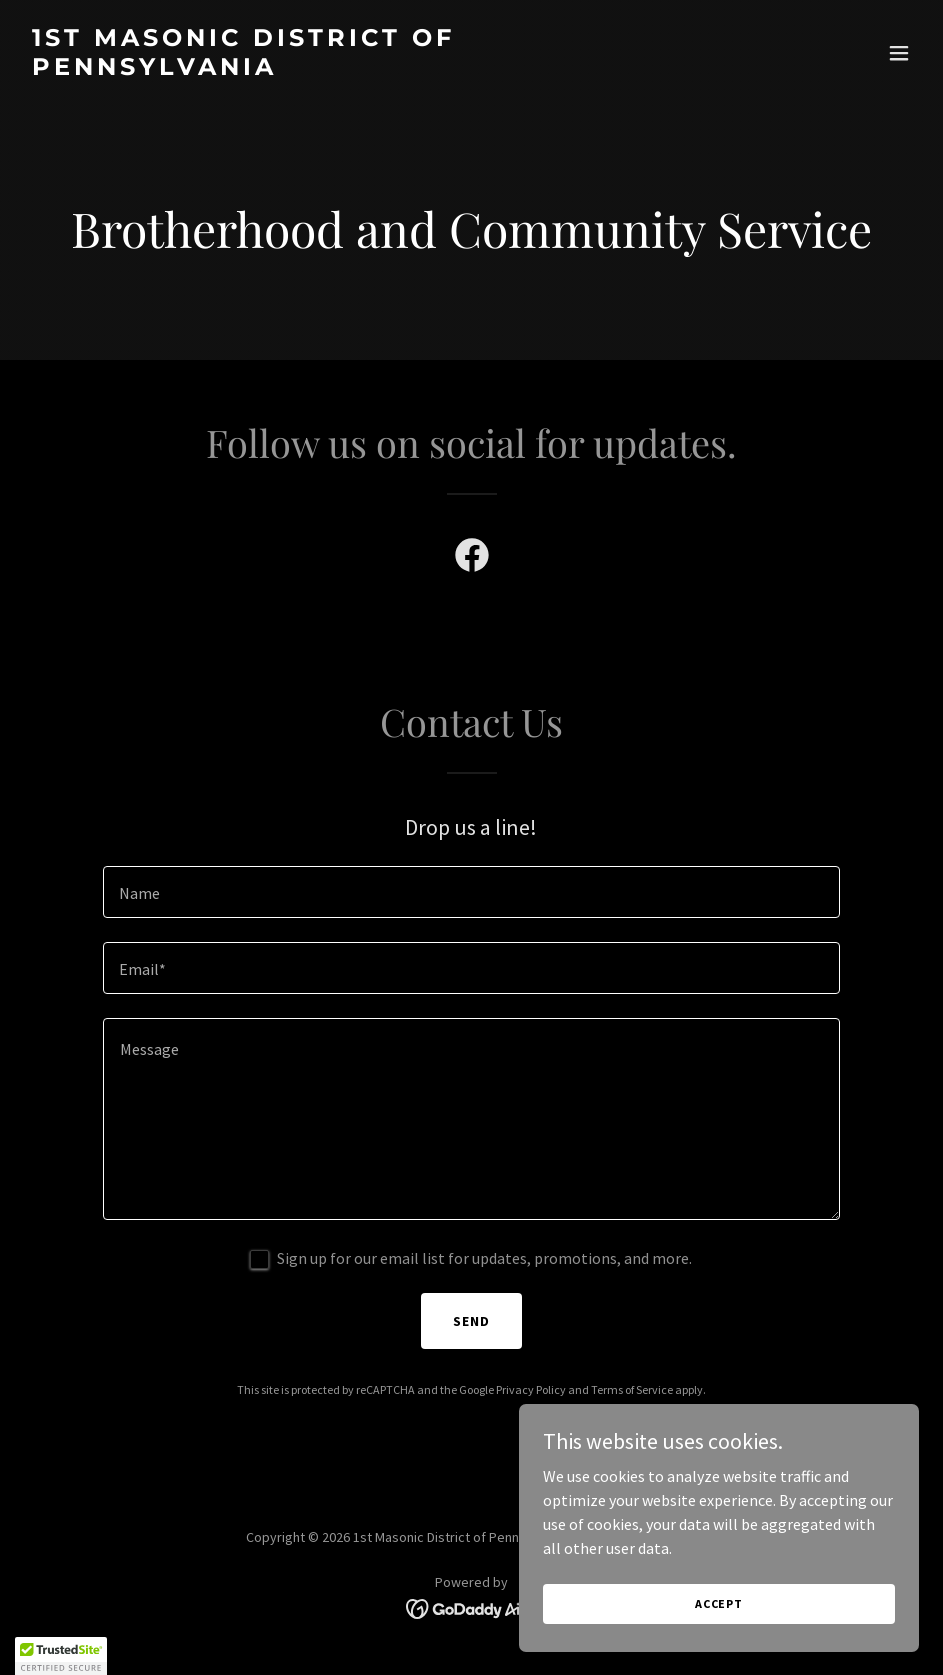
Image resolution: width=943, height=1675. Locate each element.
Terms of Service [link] (632, 1389)
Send (471, 1321)
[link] (337, 69)
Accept (719, 1603)
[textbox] (472, 892)
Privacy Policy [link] (531, 1389)
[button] (899, 53)
